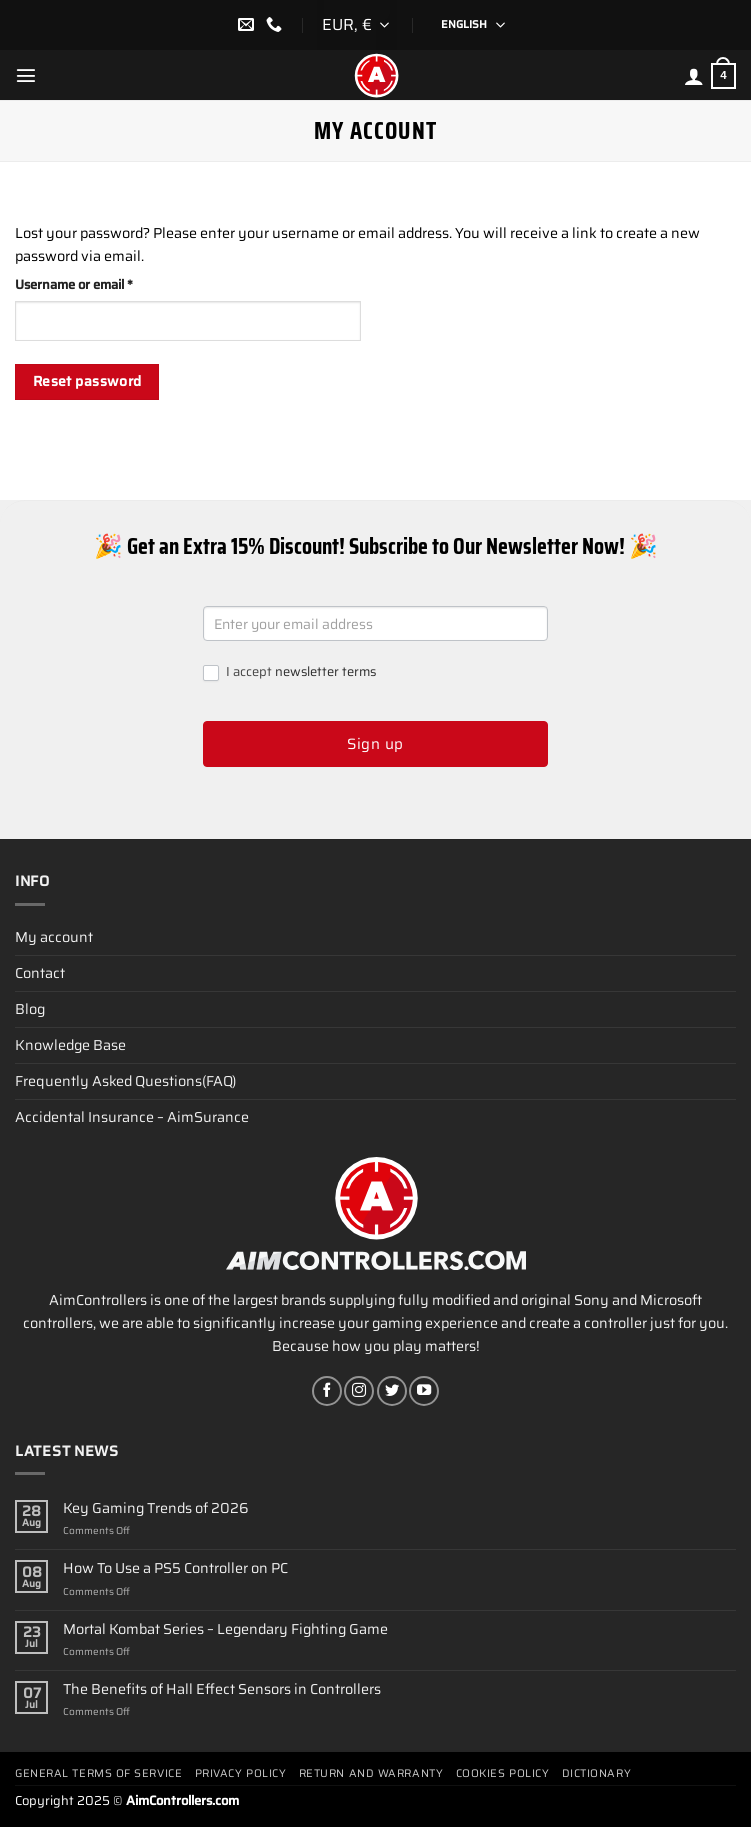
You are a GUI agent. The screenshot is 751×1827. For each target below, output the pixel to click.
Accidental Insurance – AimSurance (132, 1117)
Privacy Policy (241, 1773)
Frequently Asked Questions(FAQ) (125, 1081)
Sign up (375, 744)
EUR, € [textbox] (347, 24)
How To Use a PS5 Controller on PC (175, 1568)
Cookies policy (503, 1773)
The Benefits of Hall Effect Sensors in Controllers (222, 1689)
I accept (289, 672)
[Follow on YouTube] (424, 1391)
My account (54, 937)
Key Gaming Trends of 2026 (155, 1508)
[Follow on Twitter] (392, 1391)
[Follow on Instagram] (359, 1391)
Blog (30, 1009)
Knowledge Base (70, 1045)
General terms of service (98, 1773)
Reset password (87, 381)
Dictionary (597, 1773)
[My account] (694, 76)
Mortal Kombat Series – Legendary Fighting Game (225, 1629)
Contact (40, 973)
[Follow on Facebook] (327, 1391)
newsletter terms (325, 671)
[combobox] (357, 25)
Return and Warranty (371, 1773)
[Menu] (26, 75)
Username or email (101, 285)
